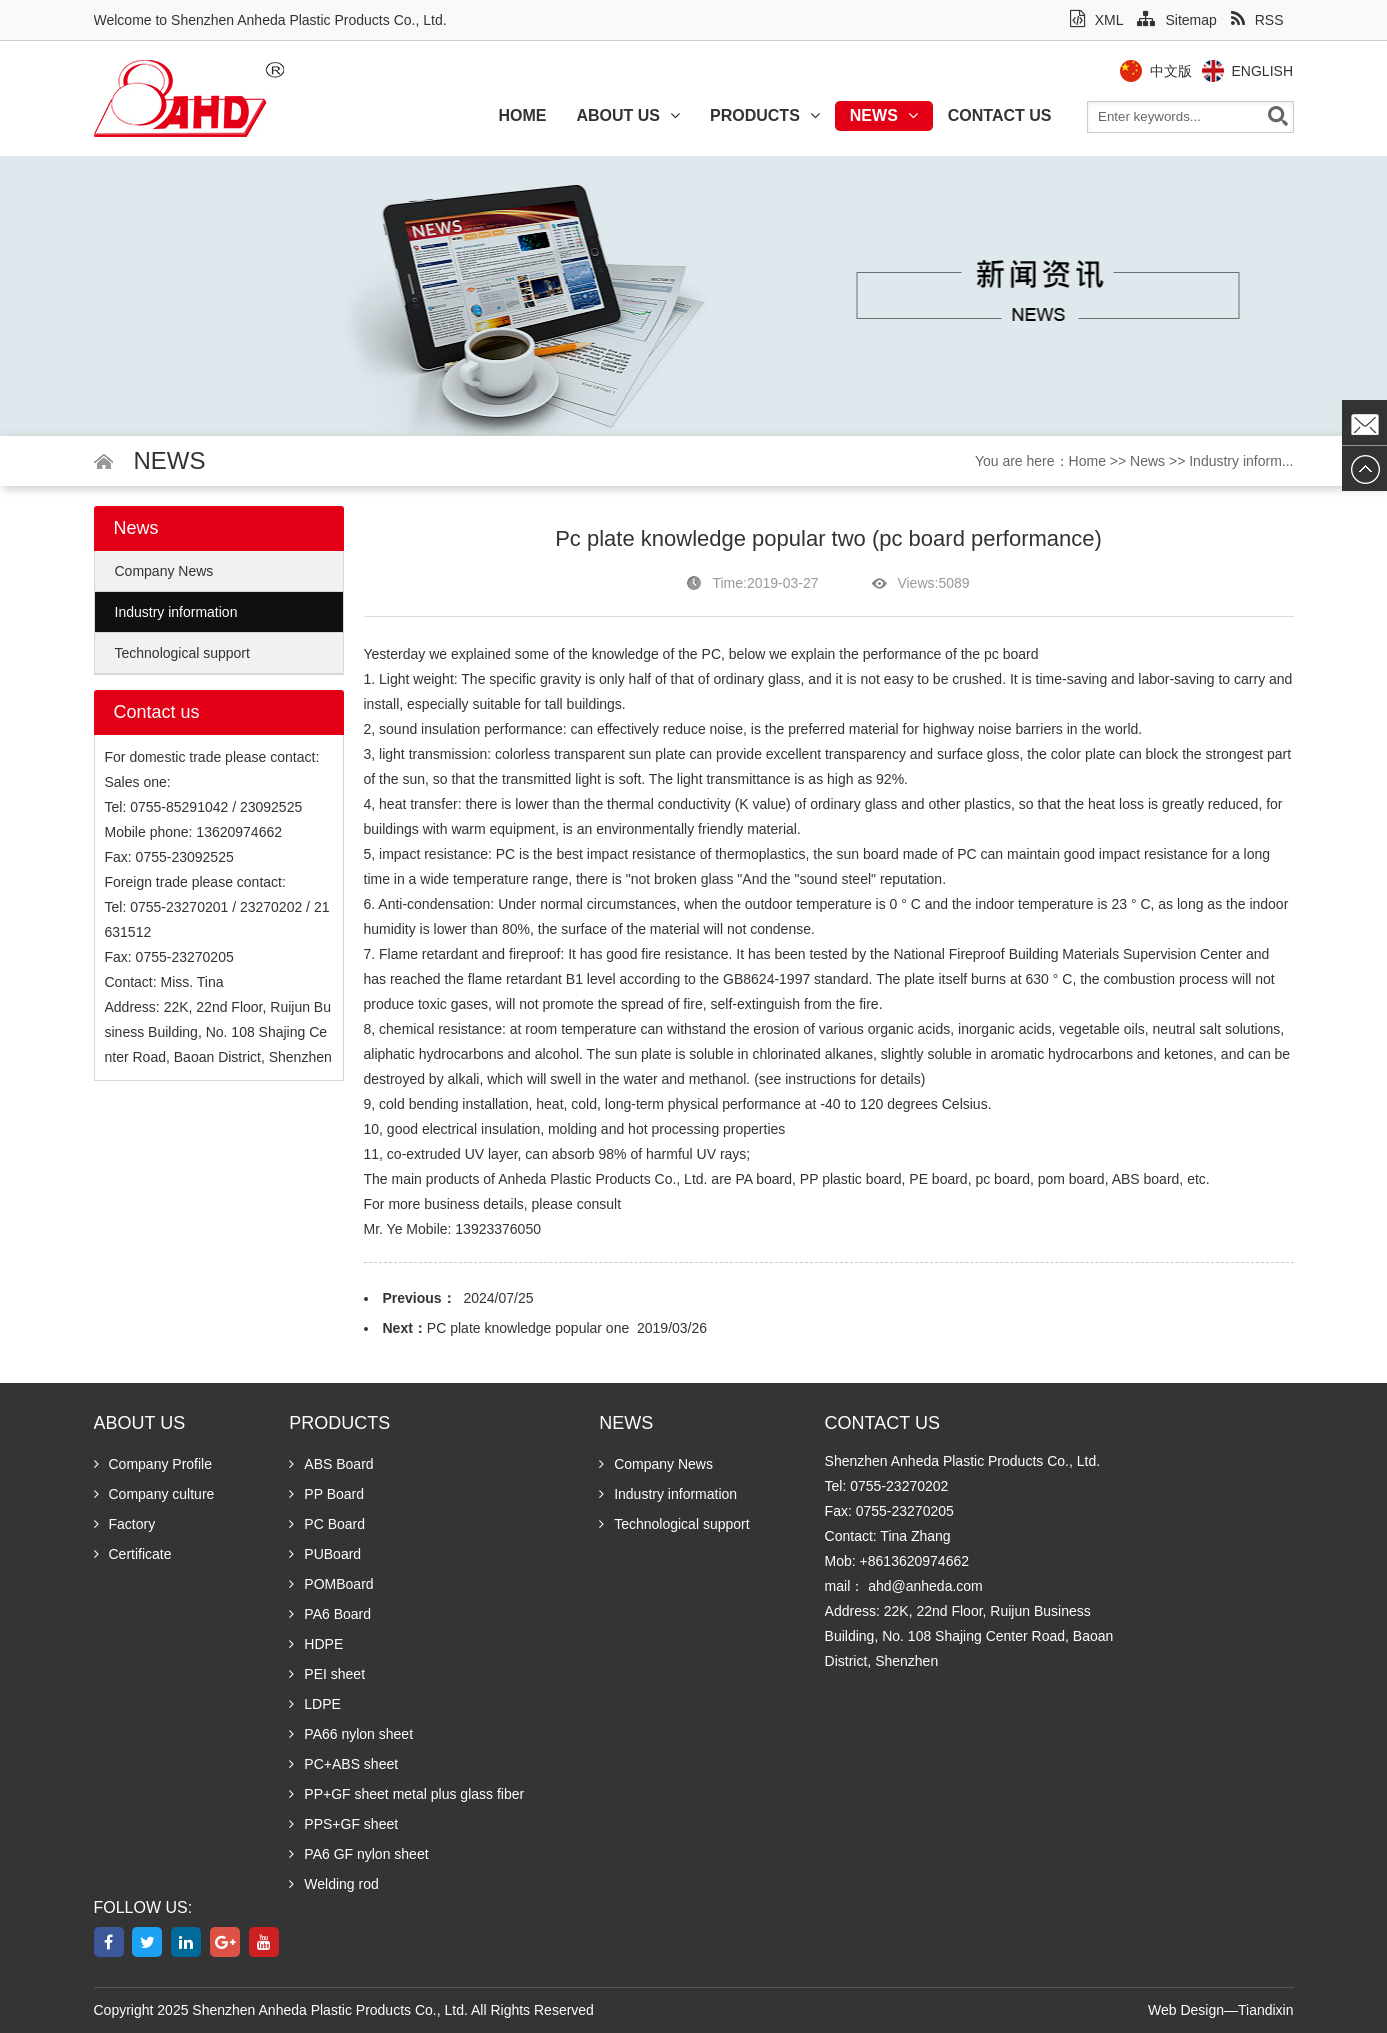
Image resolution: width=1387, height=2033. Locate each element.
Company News (164, 571)
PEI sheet (327, 1674)
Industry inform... (1241, 461)
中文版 (1178, 71)
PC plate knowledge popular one (528, 1328)
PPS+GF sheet (343, 1824)
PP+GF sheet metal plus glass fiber (406, 1794)
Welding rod (333, 1884)
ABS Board (331, 1464)
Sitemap (1176, 20)
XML (1097, 20)
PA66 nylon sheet (351, 1734)
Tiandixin (1266, 2010)
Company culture (154, 1494)
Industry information (176, 612)
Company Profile (153, 1464)
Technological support (182, 653)
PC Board (327, 1524)
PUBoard (325, 1554)
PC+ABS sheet (343, 1764)
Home (522, 115)
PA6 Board (330, 1614)
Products (765, 115)
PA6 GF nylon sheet (358, 1854)
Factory (125, 1524)
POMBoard (331, 1584)
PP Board (326, 1494)
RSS (1257, 20)
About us (628, 115)
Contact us (1000, 115)
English (1269, 71)
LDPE (315, 1704)
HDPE (316, 1644)
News (884, 115)
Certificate (133, 1554)
